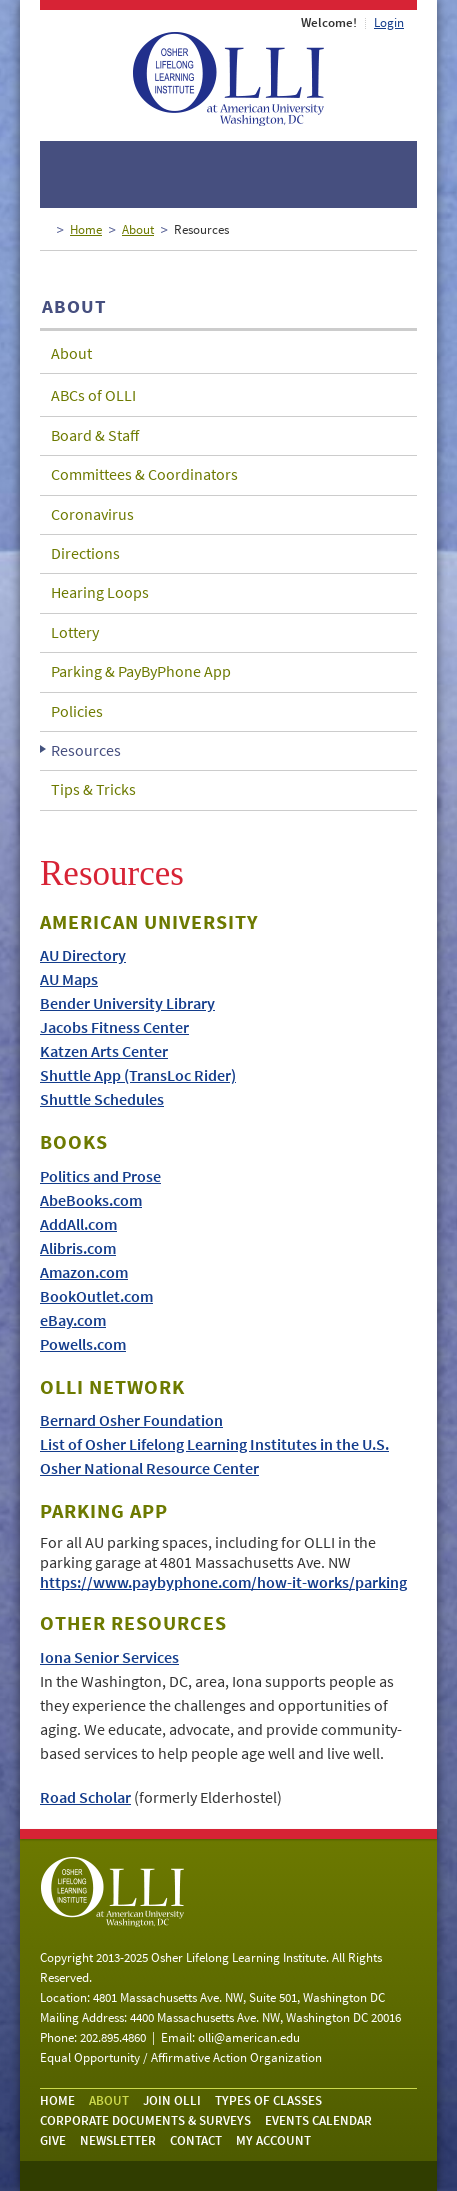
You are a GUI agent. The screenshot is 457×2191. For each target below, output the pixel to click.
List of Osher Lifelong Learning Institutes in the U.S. (214, 1444)
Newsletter (118, 2140)
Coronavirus (92, 514)
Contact (196, 2140)
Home (86, 229)
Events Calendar (318, 2120)
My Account (273, 2140)
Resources (86, 750)
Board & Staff (95, 435)
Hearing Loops (100, 592)
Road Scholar (85, 1797)
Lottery (75, 632)
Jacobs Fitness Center (114, 1027)
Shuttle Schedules (102, 1099)
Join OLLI (172, 2100)
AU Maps (69, 979)
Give (53, 2140)
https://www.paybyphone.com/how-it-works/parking (223, 1582)
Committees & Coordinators (144, 474)
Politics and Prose (100, 1176)
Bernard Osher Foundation (131, 1420)
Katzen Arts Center (104, 1051)
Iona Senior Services (109, 1657)
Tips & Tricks (93, 789)
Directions (85, 553)
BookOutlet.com (96, 1296)
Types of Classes (268, 2100)
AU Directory (83, 955)
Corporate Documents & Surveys (145, 2120)
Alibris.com (78, 1248)
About (138, 229)
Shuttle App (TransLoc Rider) (138, 1075)
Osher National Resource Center (149, 1468)
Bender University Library (127, 1003)
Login (389, 22)
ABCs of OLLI (93, 395)
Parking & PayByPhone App (141, 671)
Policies (77, 711)
